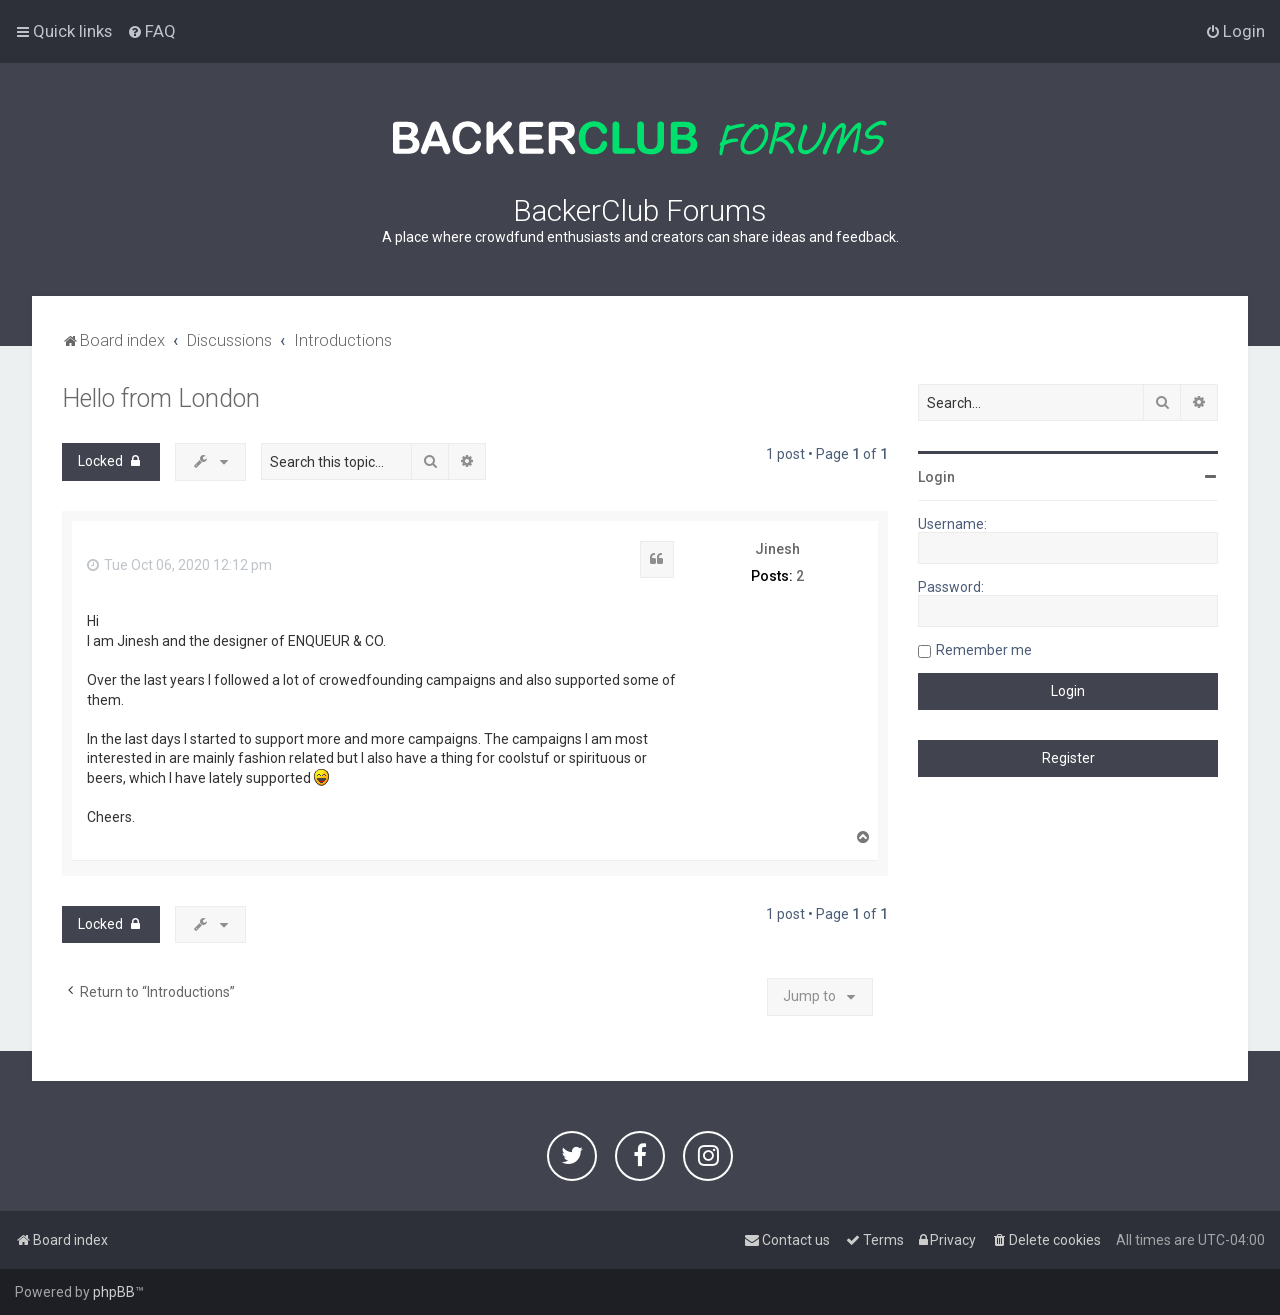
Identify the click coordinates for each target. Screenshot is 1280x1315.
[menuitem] (151, 31)
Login (936, 477)
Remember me (984, 650)
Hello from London (161, 398)
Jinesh (777, 549)
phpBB (114, 1292)
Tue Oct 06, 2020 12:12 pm (179, 565)
